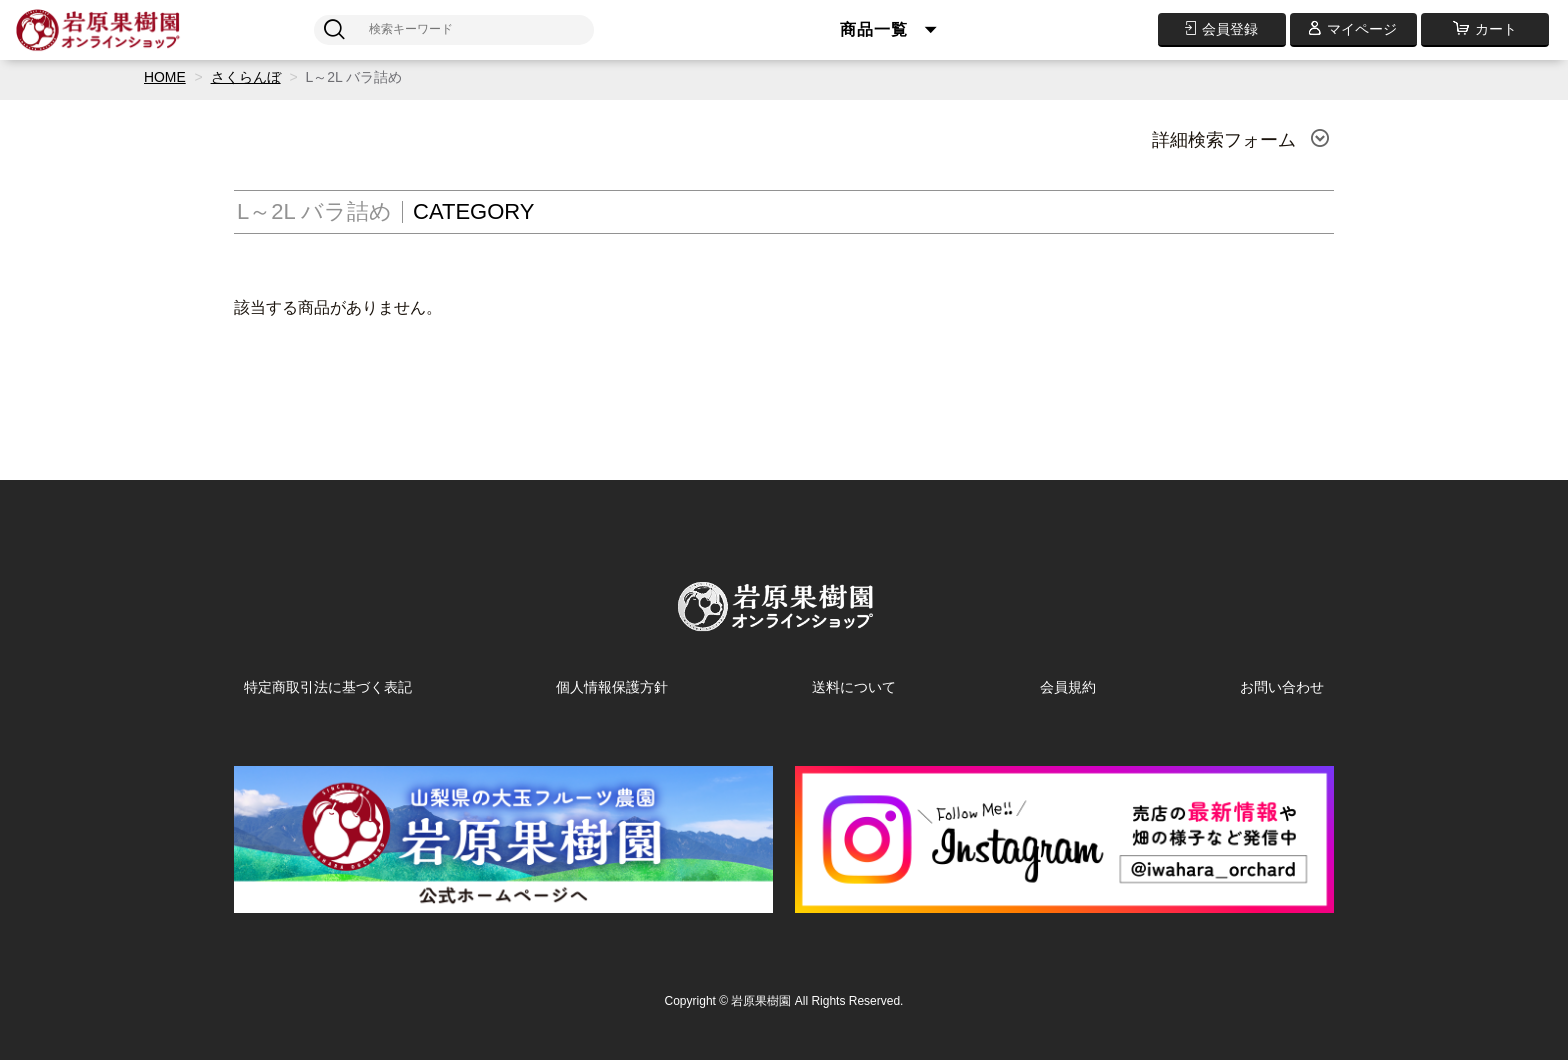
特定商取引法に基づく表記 (328, 687)
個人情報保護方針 (612, 687)
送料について (854, 687)
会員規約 (1068, 687)
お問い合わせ (1282, 687)
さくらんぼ (246, 77)
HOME (165, 77)
